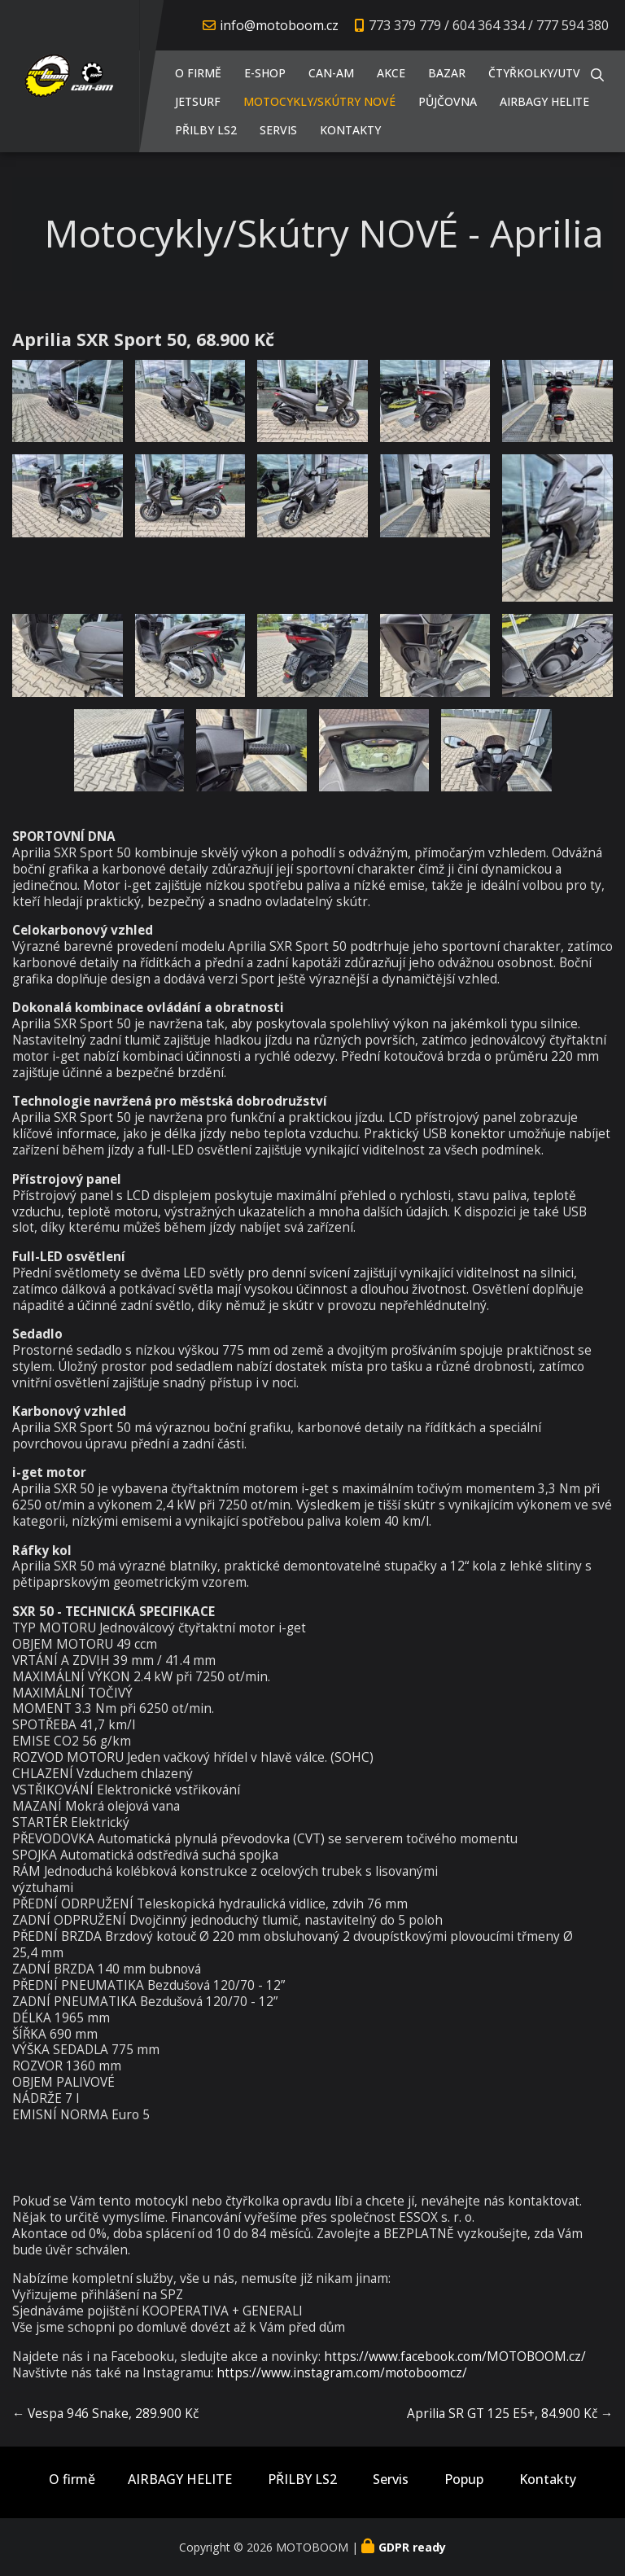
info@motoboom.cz (279, 25)
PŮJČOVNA (447, 101)
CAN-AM (331, 73)
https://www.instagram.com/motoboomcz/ (341, 2372)
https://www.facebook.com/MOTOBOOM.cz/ (455, 2356)
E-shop (265, 73)
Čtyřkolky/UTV (534, 73)
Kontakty (350, 130)
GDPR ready (412, 2547)
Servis (278, 130)
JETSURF (198, 101)
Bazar (446, 73)
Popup (463, 2479)
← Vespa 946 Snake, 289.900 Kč (105, 2413)
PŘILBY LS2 (206, 130)
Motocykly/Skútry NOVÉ (319, 101)
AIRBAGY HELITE (544, 101)
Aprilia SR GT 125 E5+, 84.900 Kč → (510, 2413)
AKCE (391, 73)
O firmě (198, 73)
